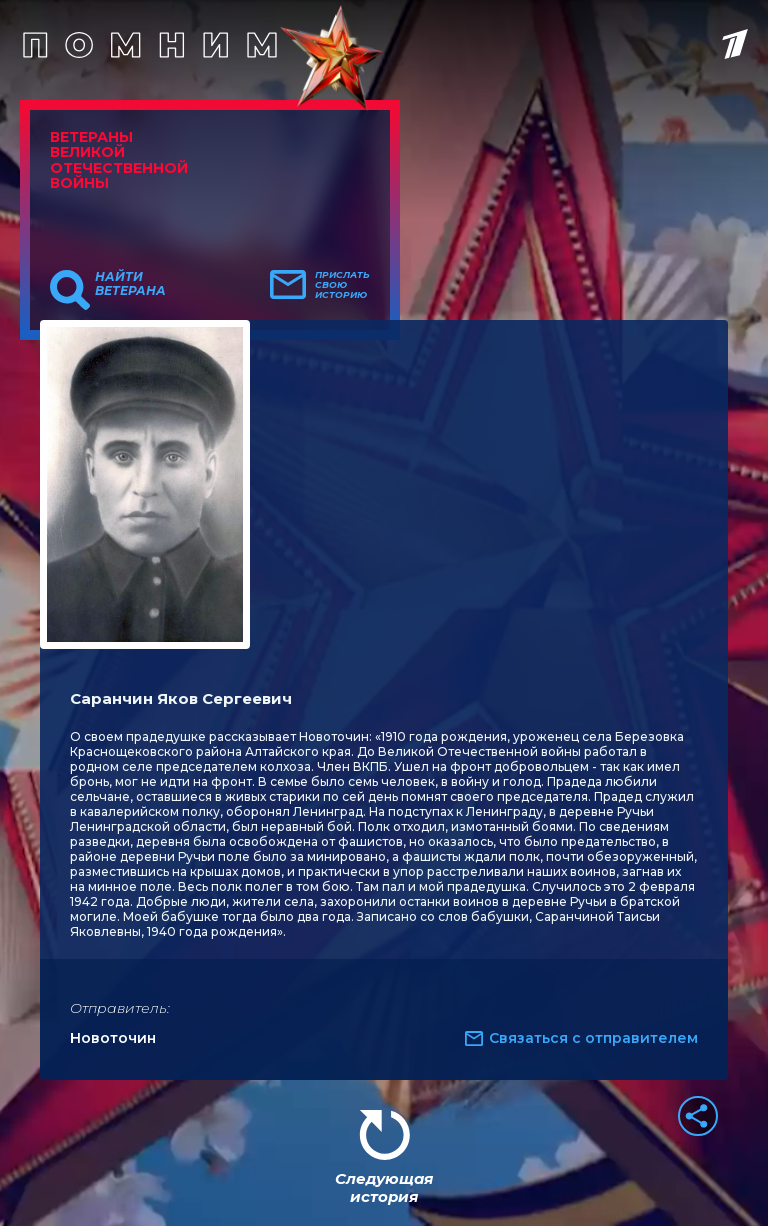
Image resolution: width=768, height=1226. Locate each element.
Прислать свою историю (342, 285)
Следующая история (384, 1187)
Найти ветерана (130, 284)
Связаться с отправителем (593, 1038)
